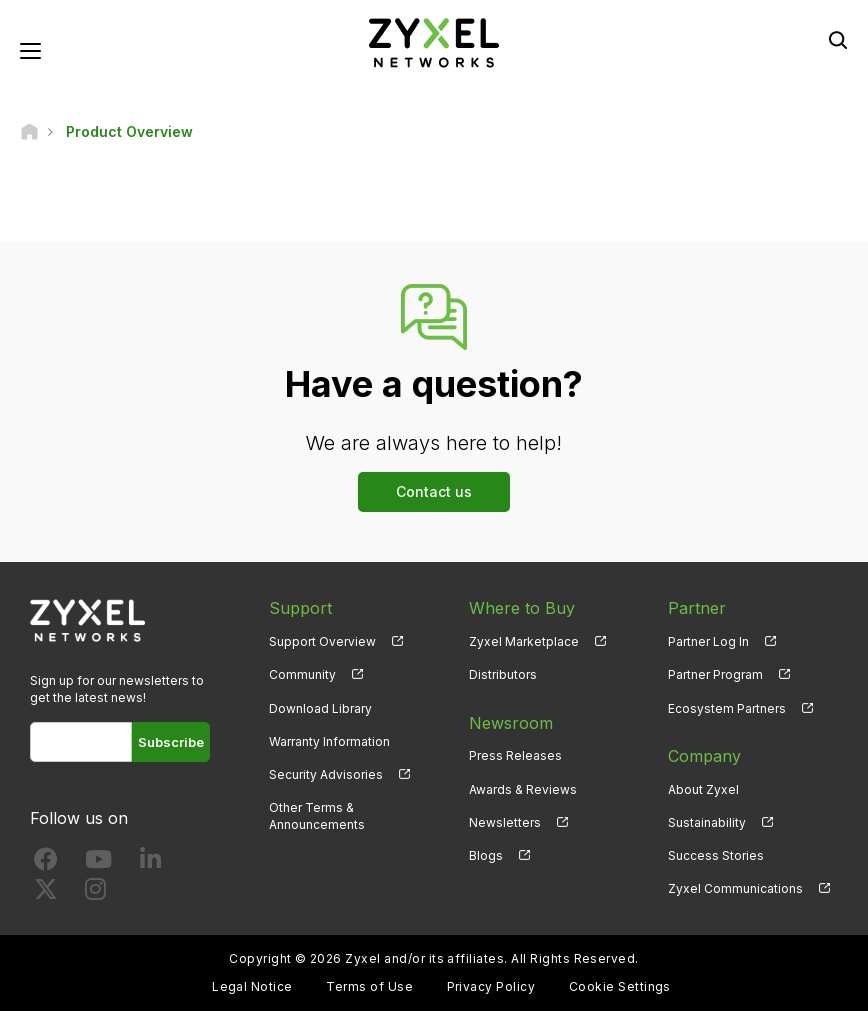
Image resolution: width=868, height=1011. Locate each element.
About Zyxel (703, 789)
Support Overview (322, 641)
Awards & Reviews (523, 789)
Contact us (434, 491)
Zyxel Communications (735, 888)
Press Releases (515, 755)
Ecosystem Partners (727, 708)
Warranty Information (329, 741)
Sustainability (707, 822)
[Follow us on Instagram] (95, 893)
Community (302, 674)
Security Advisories (326, 774)
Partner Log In (708, 641)
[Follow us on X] (46, 893)
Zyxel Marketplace (524, 641)
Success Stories (716, 855)
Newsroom (511, 723)
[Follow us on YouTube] (98, 863)
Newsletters (505, 822)
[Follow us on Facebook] (46, 863)
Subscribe (171, 742)
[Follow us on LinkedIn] (150, 863)
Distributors (503, 674)
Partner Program (715, 674)
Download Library (320, 708)
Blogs (486, 855)
